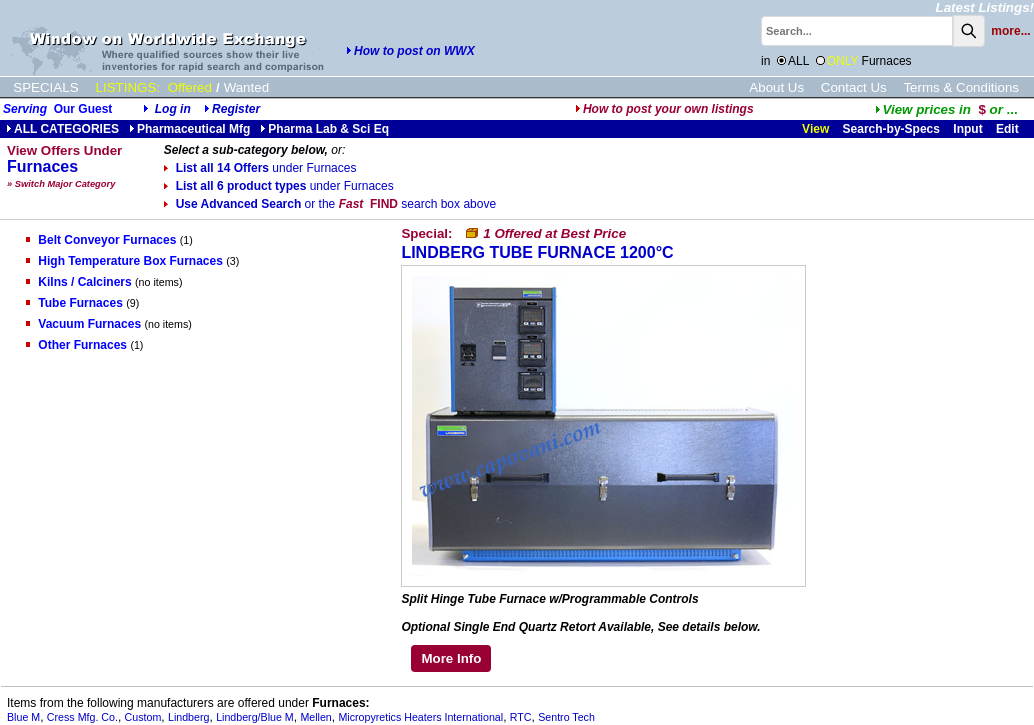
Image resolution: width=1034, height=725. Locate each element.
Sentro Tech (566, 717)
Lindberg (188, 717)
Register (236, 109)
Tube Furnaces (74, 303)
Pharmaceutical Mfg (189, 129)
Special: (513, 233)
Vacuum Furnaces (83, 324)
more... (1010, 31)
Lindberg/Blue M (255, 717)
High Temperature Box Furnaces (124, 261)
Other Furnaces (76, 345)
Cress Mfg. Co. (82, 717)
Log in (173, 109)
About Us (776, 87)
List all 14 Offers (260, 168)
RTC (521, 717)
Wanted (246, 87)
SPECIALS (45, 87)
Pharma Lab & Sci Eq (324, 129)
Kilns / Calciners (78, 282)
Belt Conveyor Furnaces (101, 240)
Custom (143, 717)
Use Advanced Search (330, 204)
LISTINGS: (128, 87)
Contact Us (854, 87)
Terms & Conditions (961, 87)
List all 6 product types (279, 186)
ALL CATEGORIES (62, 129)
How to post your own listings (664, 109)
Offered (190, 87)
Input (967, 129)
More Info (451, 658)
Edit (1009, 129)
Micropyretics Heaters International (420, 717)
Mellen (315, 717)
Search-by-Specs (891, 129)
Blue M (23, 717)
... (946, 109)
